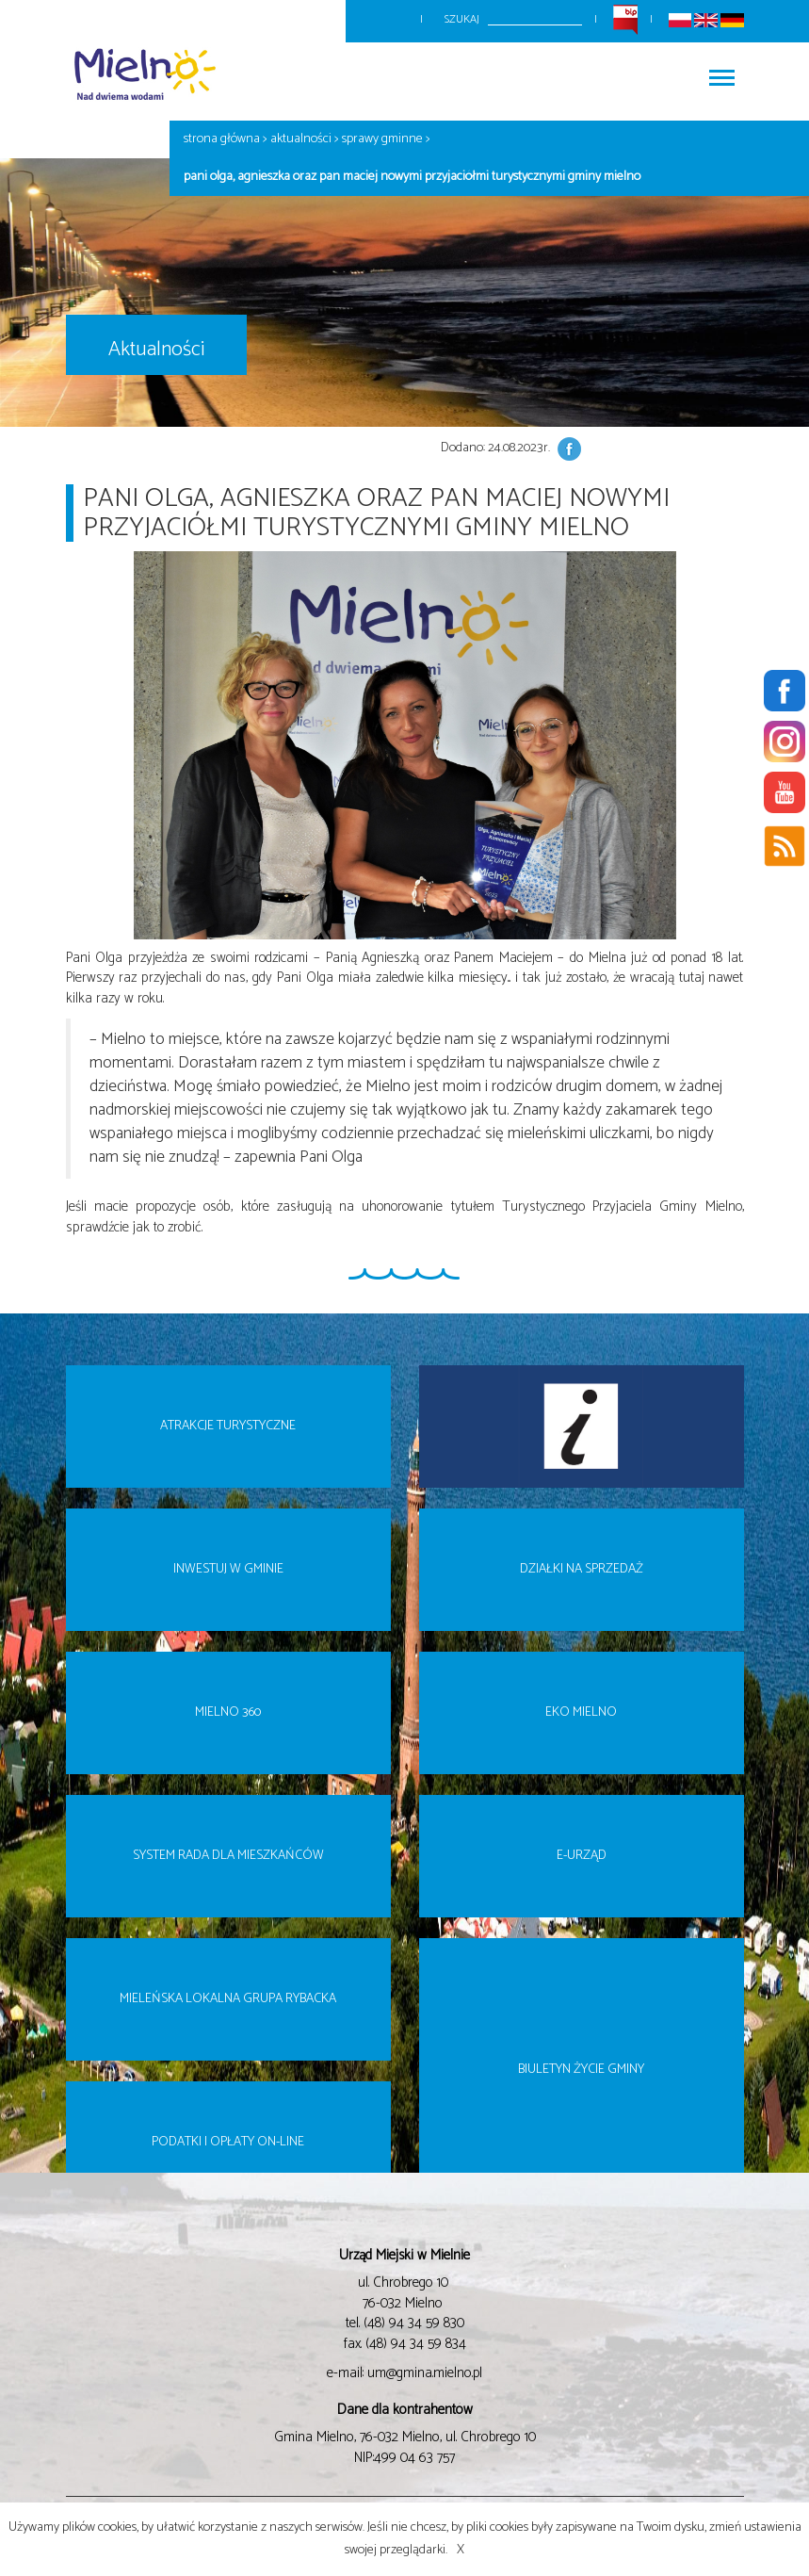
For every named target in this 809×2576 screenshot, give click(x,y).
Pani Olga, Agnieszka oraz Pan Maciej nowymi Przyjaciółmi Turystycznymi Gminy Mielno (412, 176)
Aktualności (301, 139)
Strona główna (222, 139)
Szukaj (462, 19)
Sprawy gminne (382, 139)
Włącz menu (722, 72)
